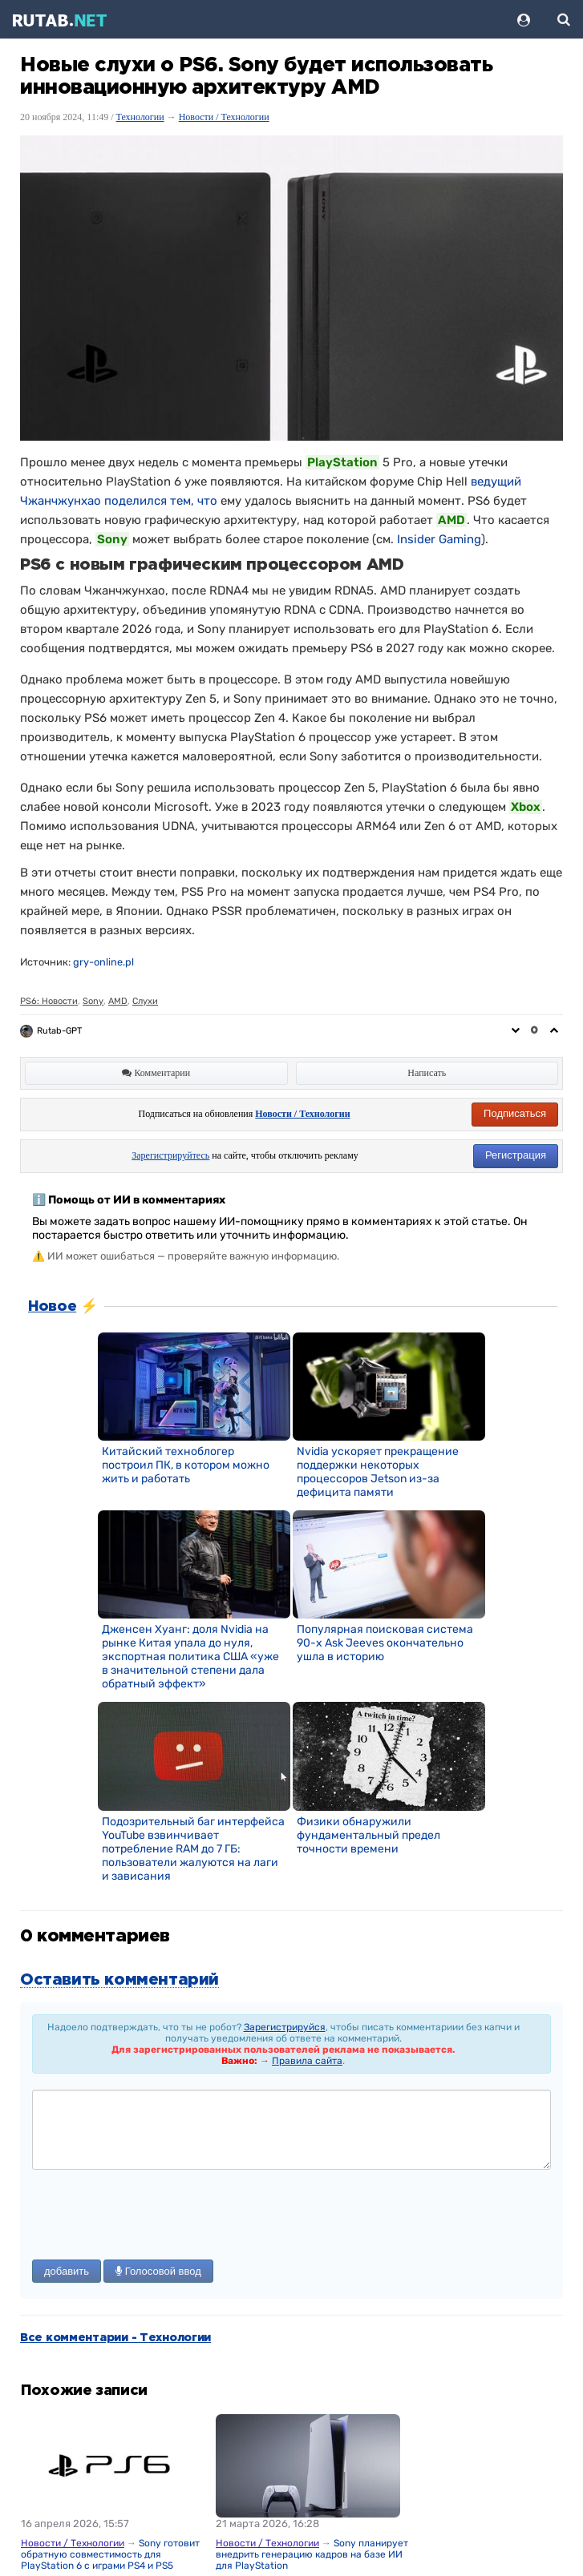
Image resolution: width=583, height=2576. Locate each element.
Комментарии (156, 1072)
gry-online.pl (103, 962)
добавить (66, 2271)
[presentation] (154, 2216)
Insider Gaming (439, 539)
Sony (93, 1001)
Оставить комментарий (119, 1980)
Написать (426, 1072)
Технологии (140, 117)
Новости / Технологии (224, 117)
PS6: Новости (49, 1001)
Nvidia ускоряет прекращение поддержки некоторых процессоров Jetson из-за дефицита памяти (378, 1472)
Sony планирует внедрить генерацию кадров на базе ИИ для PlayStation (312, 2554)
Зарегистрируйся (285, 2027)
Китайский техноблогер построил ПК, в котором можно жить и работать (185, 1465)
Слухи (145, 1001)
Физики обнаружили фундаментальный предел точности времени (368, 1835)
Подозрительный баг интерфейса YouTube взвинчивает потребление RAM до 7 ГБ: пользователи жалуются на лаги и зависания (193, 1849)
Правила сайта (307, 2060)
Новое (52, 1306)
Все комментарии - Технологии (115, 2338)
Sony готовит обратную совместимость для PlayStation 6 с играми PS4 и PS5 (110, 2554)
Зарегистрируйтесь (170, 1155)
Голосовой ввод (158, 2271)
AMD (118, 1001)
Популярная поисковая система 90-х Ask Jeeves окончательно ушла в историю (385, 1643)
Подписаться (515, 1113)
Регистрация (515, 1155)
